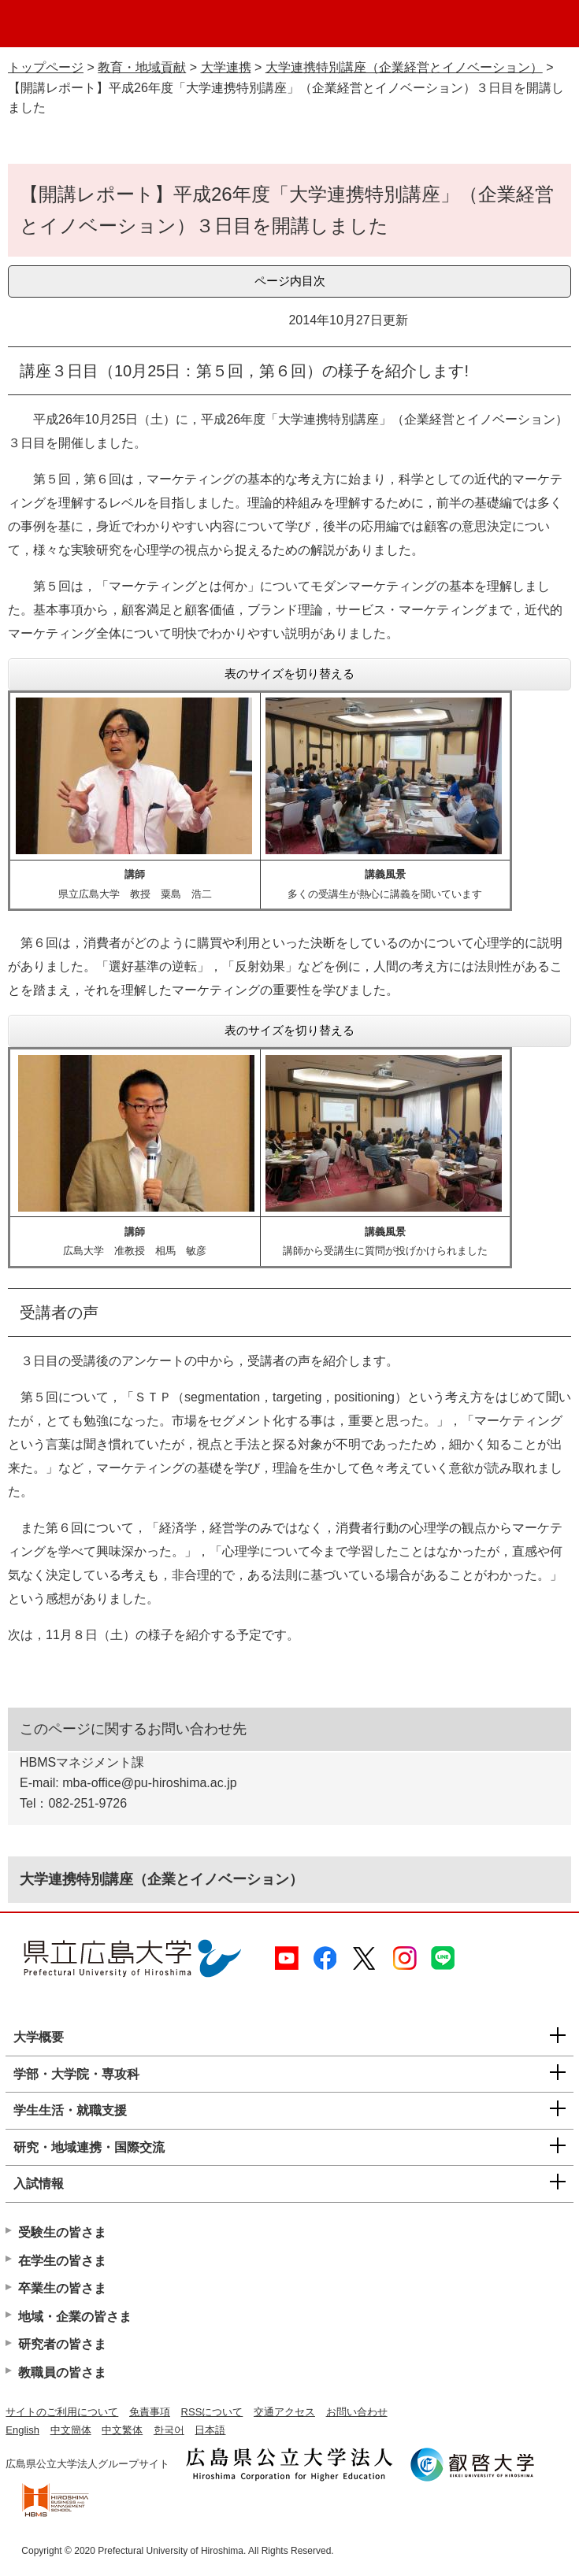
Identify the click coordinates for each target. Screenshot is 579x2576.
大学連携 (226, 67)
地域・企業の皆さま (75, 2316)
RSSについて (212, 2412)
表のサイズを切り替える (289, 673)
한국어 (169, 2430)
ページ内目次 (289, 280)
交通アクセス (284, 2412)
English (22, 2430)
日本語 (210, 2430)
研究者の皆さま (62, 2344)
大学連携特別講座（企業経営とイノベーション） (404, 67)
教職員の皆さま (62, 2372)
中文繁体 (122, 2430)
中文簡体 (70, 2430)
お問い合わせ (357, 2412)
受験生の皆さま (62, 2232)
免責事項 (149, 2412)
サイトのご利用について (62, 2412)
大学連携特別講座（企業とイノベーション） (161, 1879)
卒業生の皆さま (62, 2288)
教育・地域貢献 (142, 67)
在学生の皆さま (62, 2260)
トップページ (46, 67)
